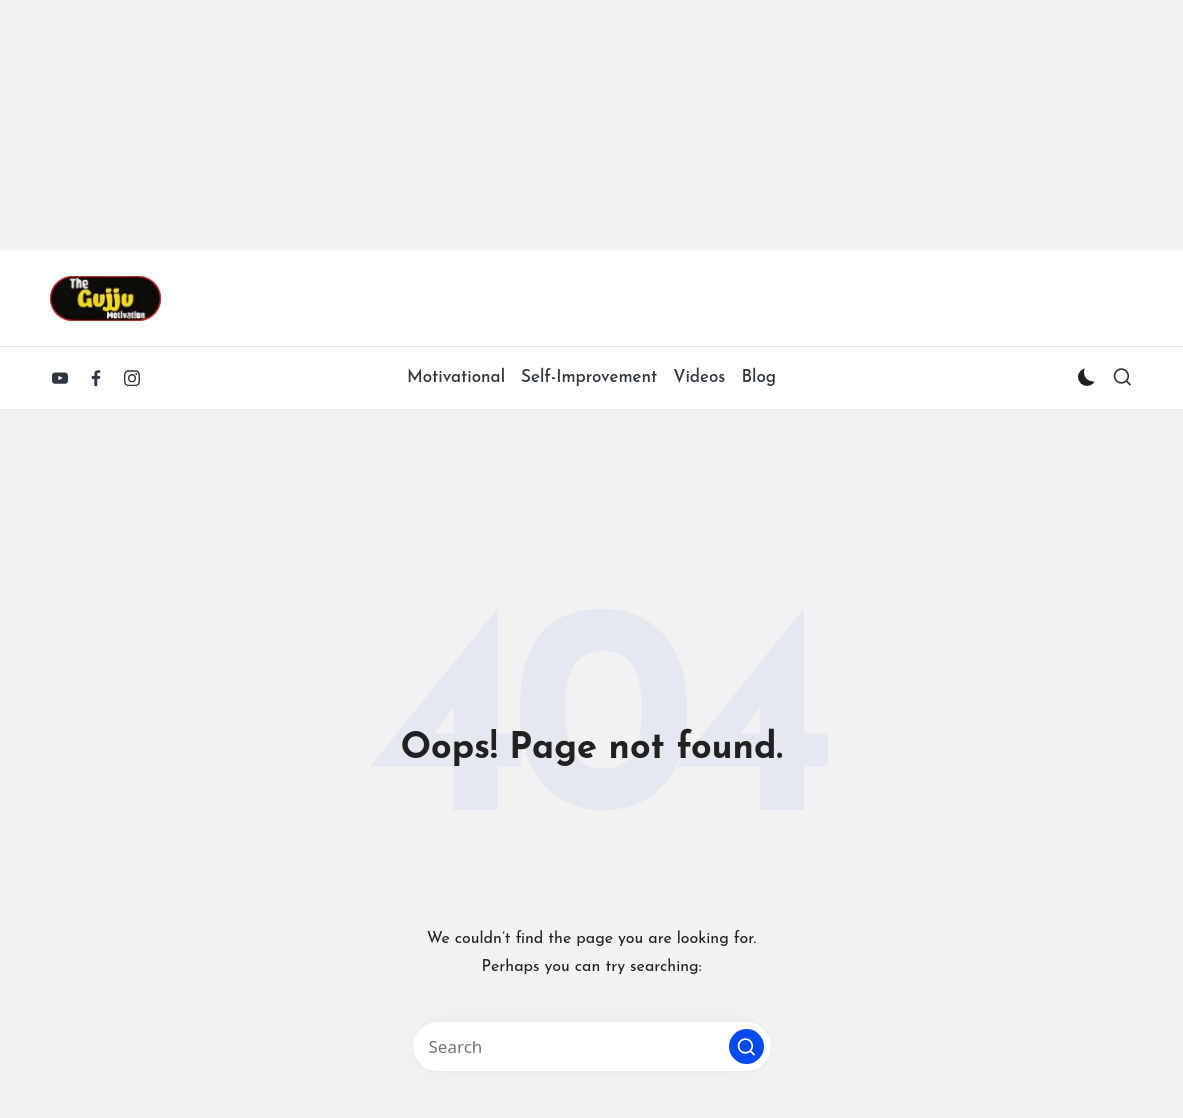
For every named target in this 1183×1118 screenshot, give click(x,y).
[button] (746, 1046)
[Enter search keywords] (592, 1046)
